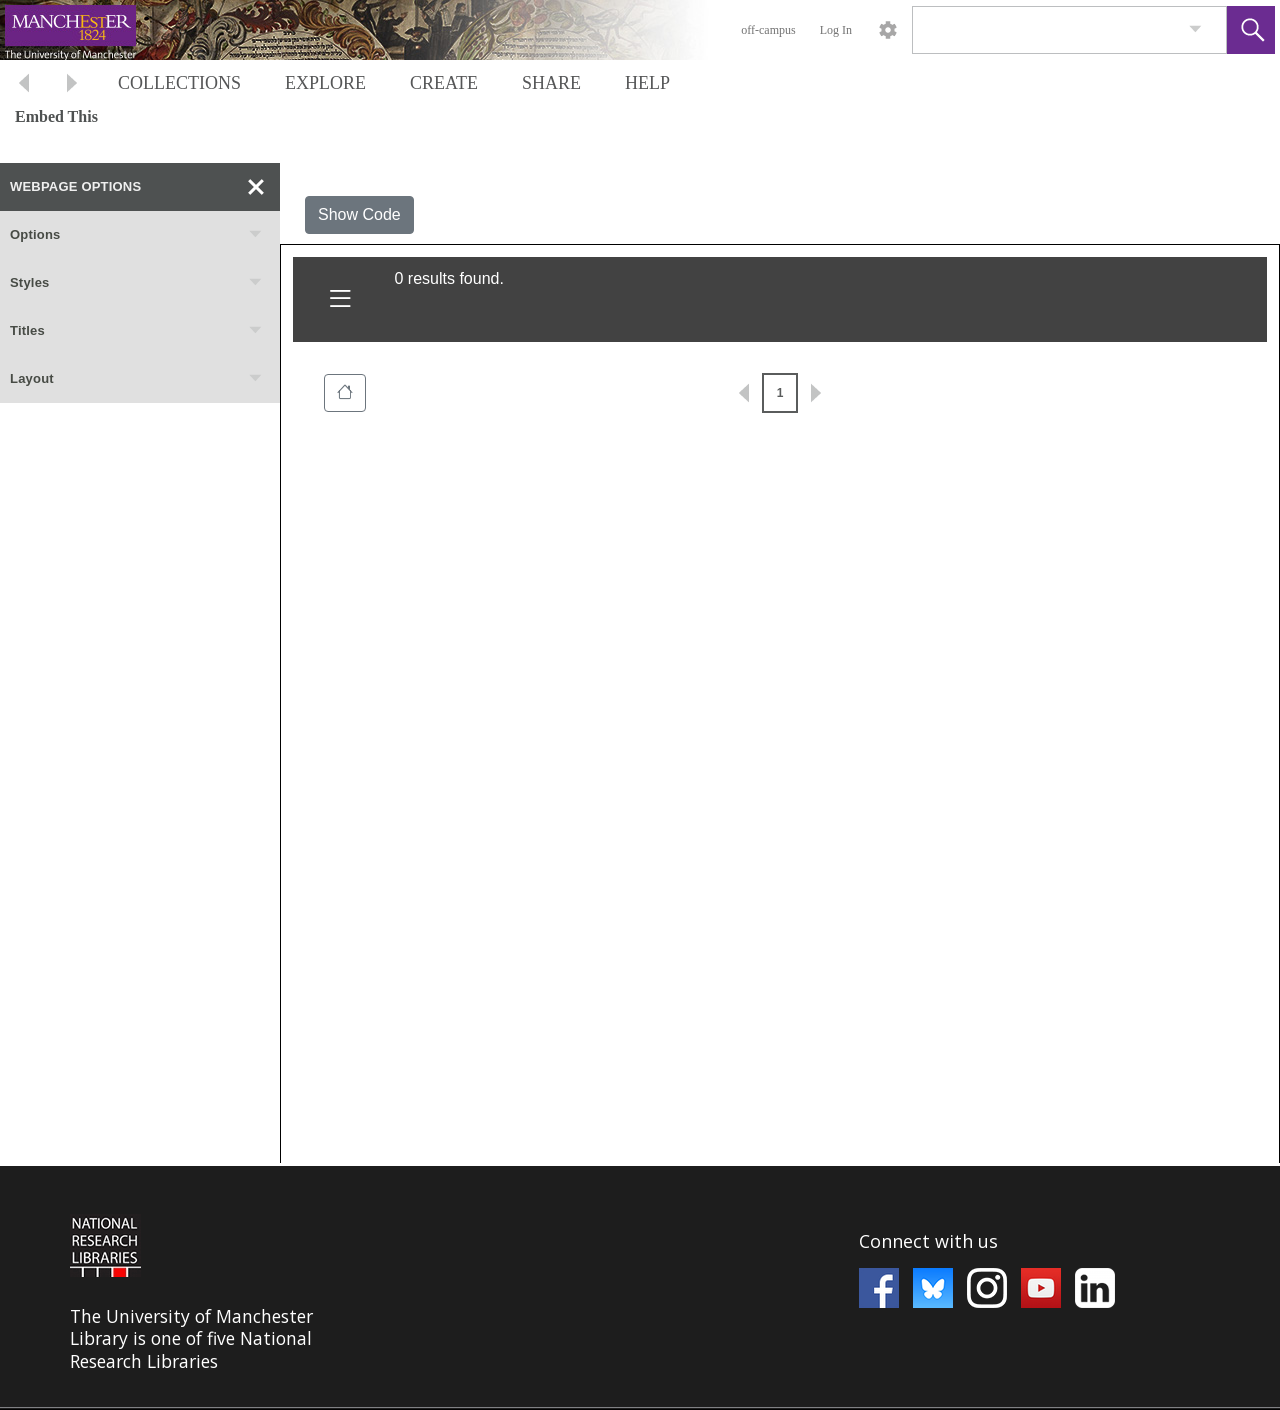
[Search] (1046, 30)
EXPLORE (325, 83)
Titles (137, 331)
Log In (836, 30)
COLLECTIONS (179, 83)
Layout (137, 379)
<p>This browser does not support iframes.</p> (640, 1287)
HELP (647, 83)
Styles (137, 283)
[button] (1251, 30)
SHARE (551, 83)
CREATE (444, 83)
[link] (1195, 29)
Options (137, 235)
